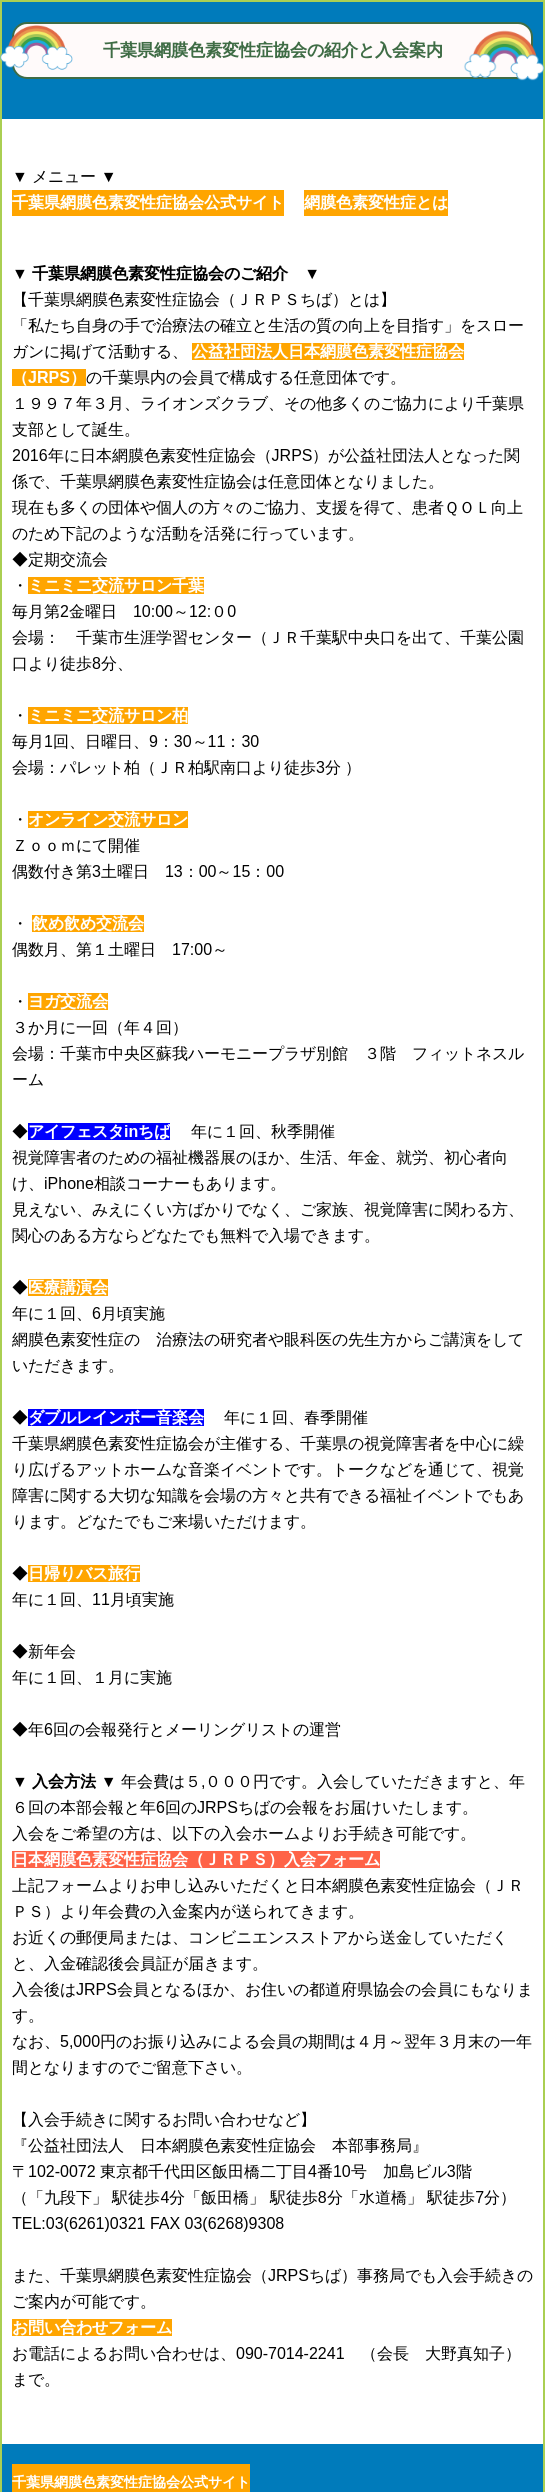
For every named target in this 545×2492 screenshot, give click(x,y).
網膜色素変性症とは (376, 202)
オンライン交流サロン (108, 819)
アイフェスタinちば (99, 1131)
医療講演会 (68, 1287)
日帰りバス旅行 (84, 1573)
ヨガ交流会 (68, 1001)
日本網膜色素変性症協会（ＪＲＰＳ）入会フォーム (196, 1859)
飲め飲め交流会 (88, 923)
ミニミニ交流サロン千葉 (116, 585)
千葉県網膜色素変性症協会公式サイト (148, 202)
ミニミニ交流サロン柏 (108, 715)
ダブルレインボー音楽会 (116, 1417)
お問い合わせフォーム (92, 2327)
